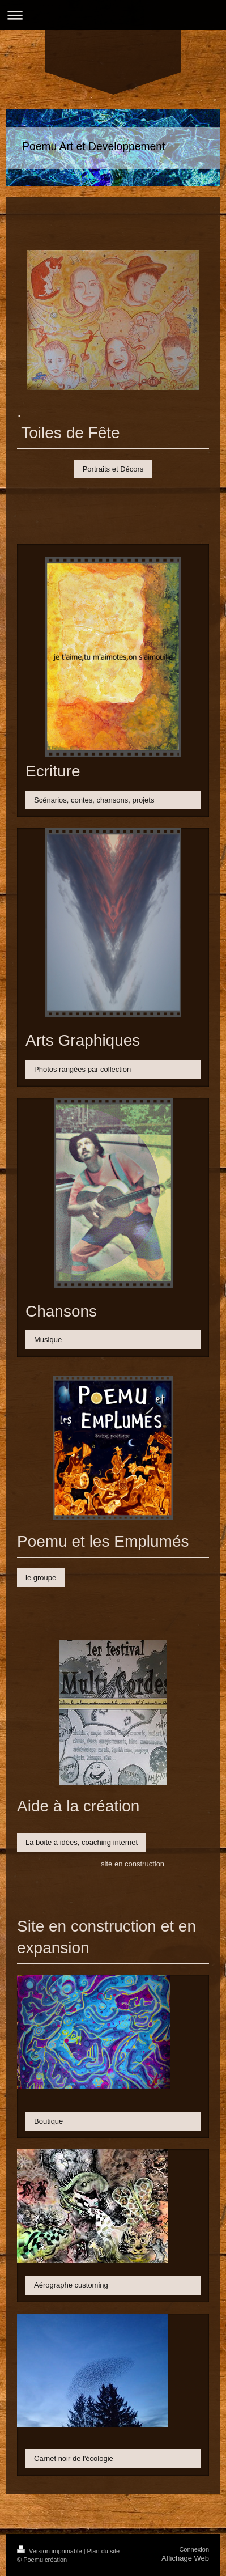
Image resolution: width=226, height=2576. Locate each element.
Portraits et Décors (113, 469)
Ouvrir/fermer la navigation (113, 15)
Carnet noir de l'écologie (73, 2458)
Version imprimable (50, 2551)
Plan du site (103, 2551)
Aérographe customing (71, 2285)
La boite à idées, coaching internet (81, 1842)
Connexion (194, 2549)
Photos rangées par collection (82, 1069)
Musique (48, 1339)
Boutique (48, 2121)
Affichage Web (185, 2558)
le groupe (40, 1577)
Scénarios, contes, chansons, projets (94, 800)
